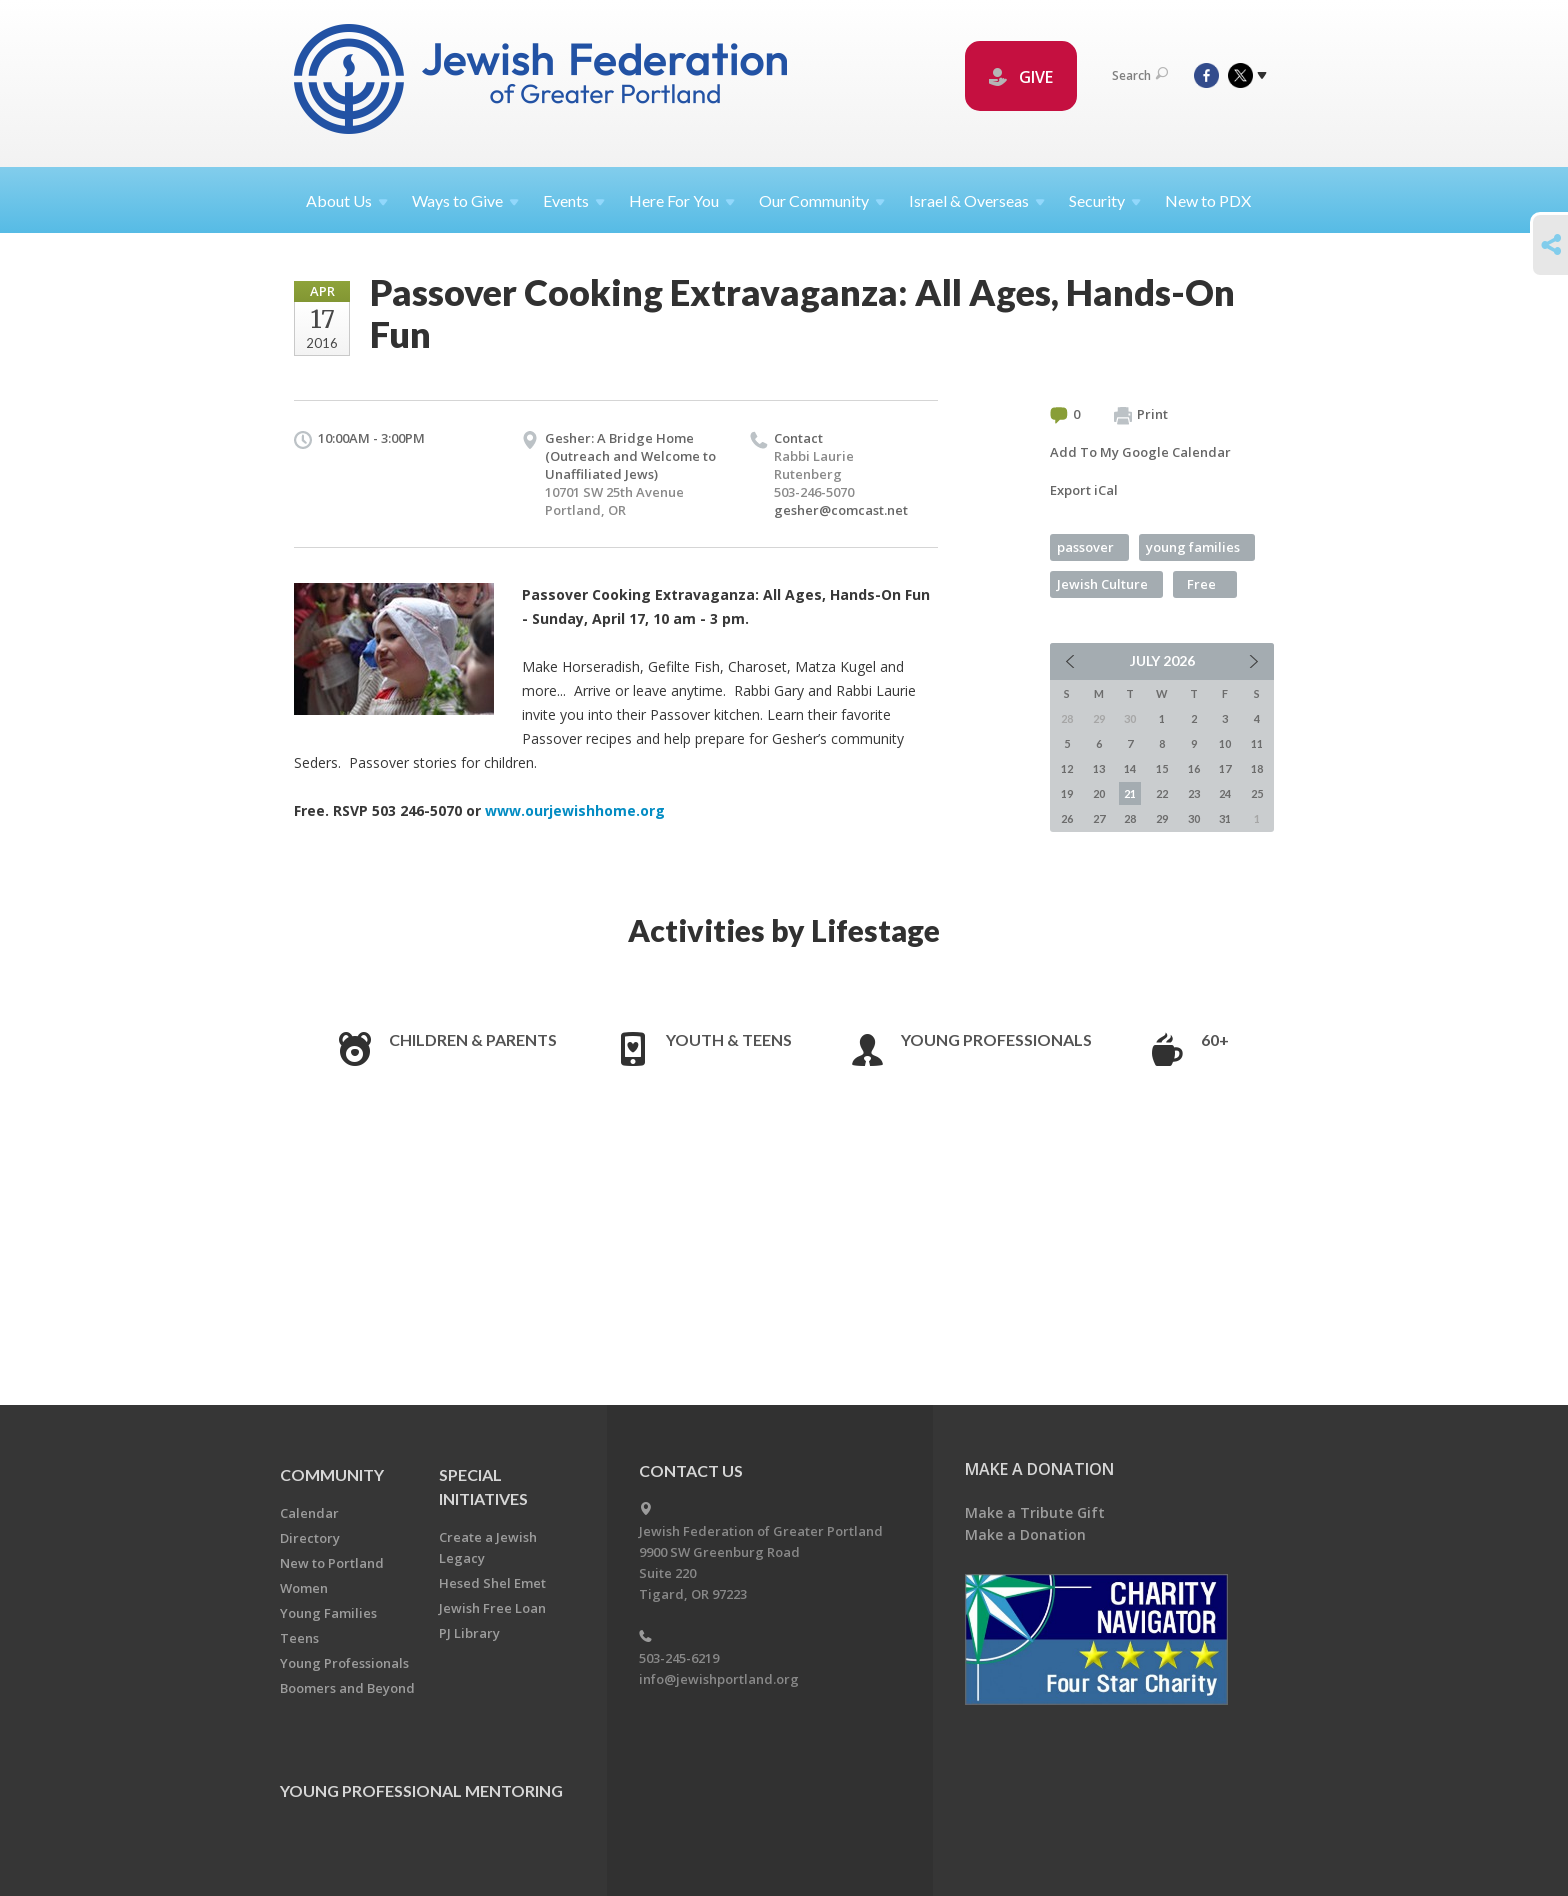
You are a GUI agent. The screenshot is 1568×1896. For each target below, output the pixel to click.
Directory (310, 1538)
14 (1130, 768)
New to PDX (1208, 200)
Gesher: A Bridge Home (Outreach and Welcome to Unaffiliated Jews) (630, 456)
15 (1162, 768)
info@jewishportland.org (719, 1679)
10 (1225, 743)
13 (1099, 768)
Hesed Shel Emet (492, 1583)
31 (1225, 818)
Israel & (977, 200)
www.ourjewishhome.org (575, 810)
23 (1194, 793)
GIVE (1021, 77)
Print (1141, 415)
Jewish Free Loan (492, 1608)
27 (1099, 818)
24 (1225, 793)
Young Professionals (996, 1039)
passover (1085, 547)
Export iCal (1084, 490)
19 (1067, 793)
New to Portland (332, 1563)
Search (1140, 75)
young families (1193, 547)
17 (1225, 768)
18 (1257, 768)
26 (1067, 818)
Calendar (309, 1513)
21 (1130, 793)
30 (1194, 818)
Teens (299, 1638)
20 (1099, 793)
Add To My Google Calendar (1140, 452)
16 (1194, 768)
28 (1130, 818)
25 (1257, 793)
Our (822, 200)
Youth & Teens (729, 1039)
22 (1162, 793)
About (347, 200)
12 (1067, 768)
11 (1257, 743)
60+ (1215, 1039)
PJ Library (469, 1633)
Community (332, 1474)
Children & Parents (473, 1039)
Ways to (465, 200)
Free (1201, 584)
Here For (682, 200)
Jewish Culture (1102, 584)
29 (1162, 818)
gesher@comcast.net (841, 510)
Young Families (328, 1613)
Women (304, 1588)
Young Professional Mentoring (421, 1790)
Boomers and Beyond (347, 1688)
